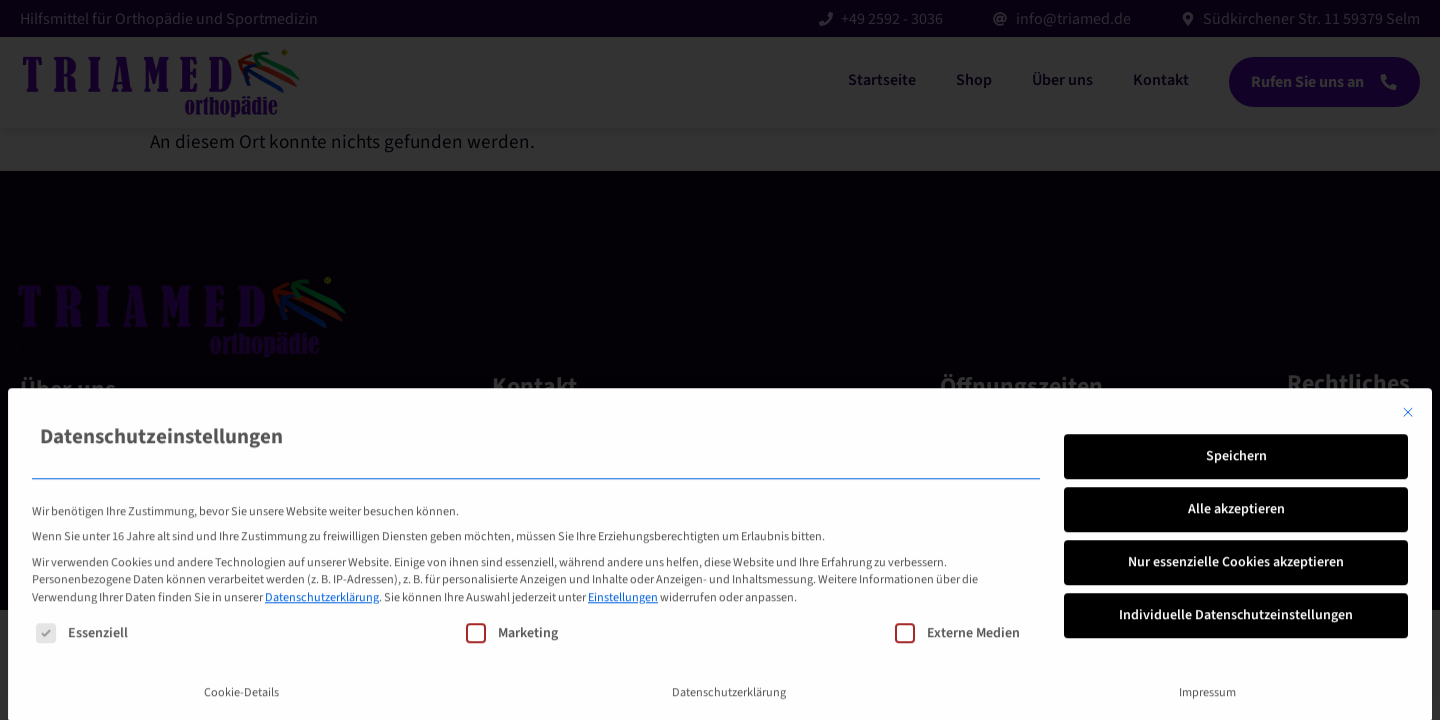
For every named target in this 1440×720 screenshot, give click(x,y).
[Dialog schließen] (1408, 543)
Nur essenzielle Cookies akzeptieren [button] (1236, 692)
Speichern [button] (1236, 586)
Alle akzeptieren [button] (1236, 639)
